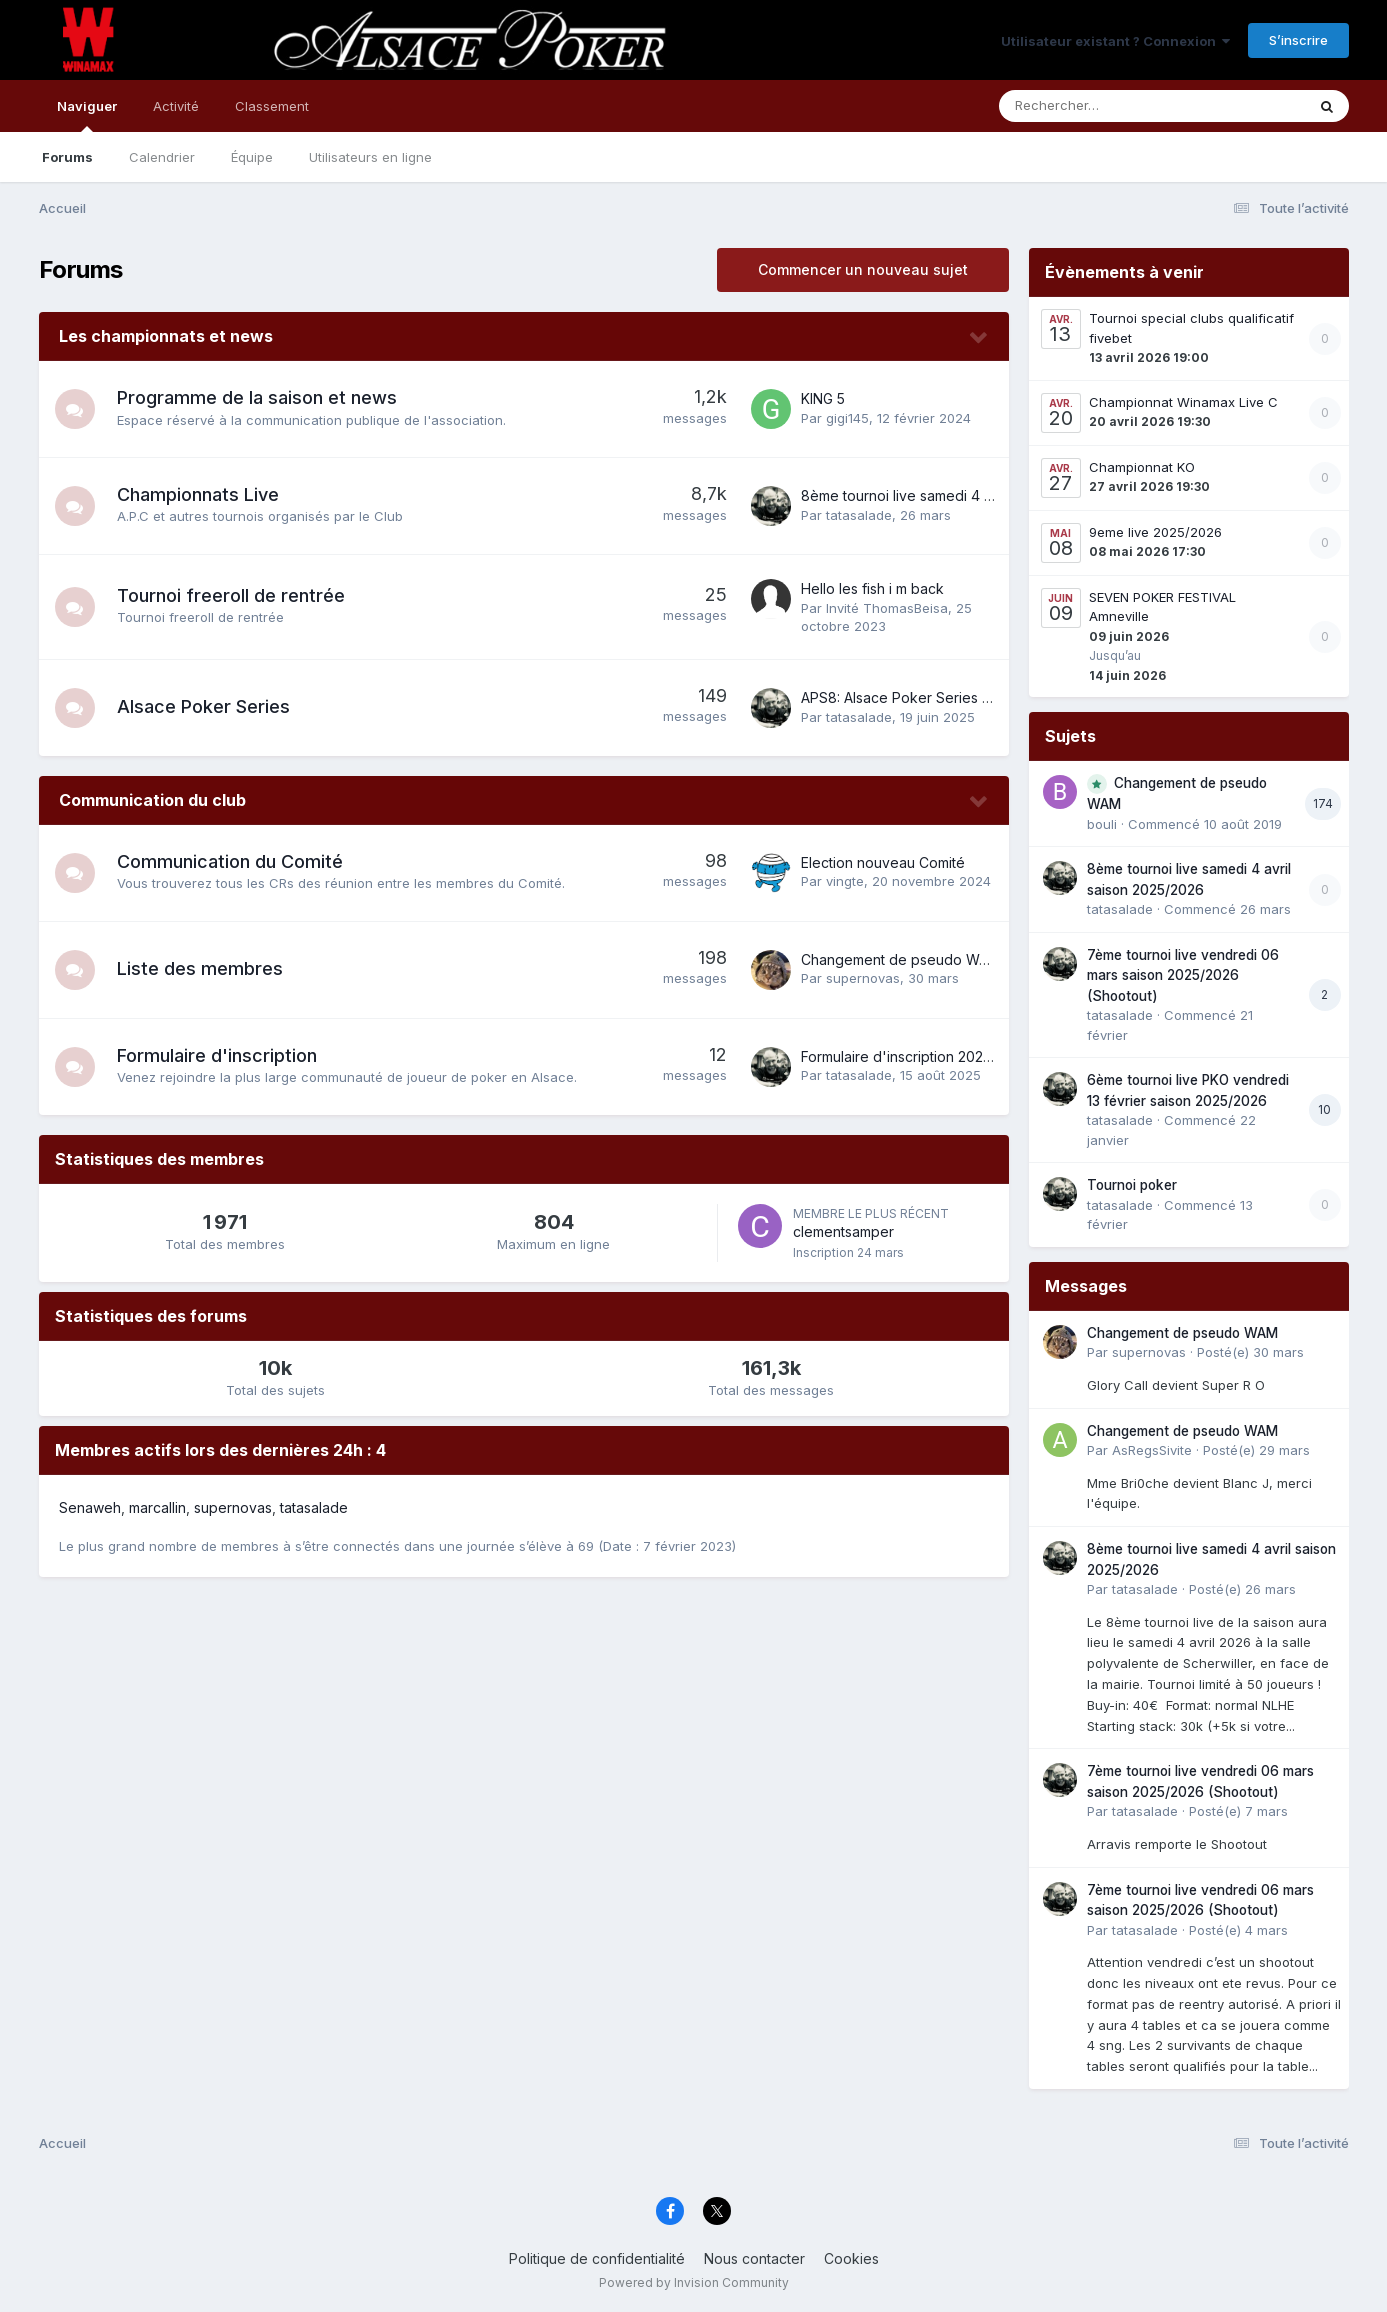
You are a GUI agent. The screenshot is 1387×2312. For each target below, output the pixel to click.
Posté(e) (1250, 1352)
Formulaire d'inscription (217, 1055)
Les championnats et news (166, 336)
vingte (845, 881)
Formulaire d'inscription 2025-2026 (916, 1056)
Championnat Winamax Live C (1183, 402)
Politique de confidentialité (597, 2258)
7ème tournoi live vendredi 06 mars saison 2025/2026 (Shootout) (1183, 975)
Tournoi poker (1132, 1185)
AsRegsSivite (1152, 1450)
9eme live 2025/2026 (1155, 532)
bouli (1102, 824)
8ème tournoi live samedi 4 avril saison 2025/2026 (967, 495)
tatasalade (859, 515)
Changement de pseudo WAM (900, 959)
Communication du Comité (230, 861)
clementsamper (843, 1231)
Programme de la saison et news (257, 397)
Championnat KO (1142, 467)
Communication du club (152, 800)
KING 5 (823, 398)
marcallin (157, 1507)
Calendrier (162, 157)
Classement (272, 106)
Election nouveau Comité (883, 862)
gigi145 (847, 418)
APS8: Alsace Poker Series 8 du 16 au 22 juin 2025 (967, 697)
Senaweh (90, 1507)
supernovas (863, 978)
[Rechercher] (1094, 106)
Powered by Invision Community (694, 2282)
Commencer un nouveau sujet (863, 269)
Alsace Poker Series (203, 706)
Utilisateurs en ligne (370, 157)
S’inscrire (1298, 40)
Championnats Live (198, 494)
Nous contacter (754, 2258)
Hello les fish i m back (872, 588)
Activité (176, 106)
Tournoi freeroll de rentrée (231, 595)
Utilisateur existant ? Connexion (1115, 41)
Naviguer (87, 115)
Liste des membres (200, 968)
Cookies (851, 2258)
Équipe (252, 157)
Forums (67, 157)
